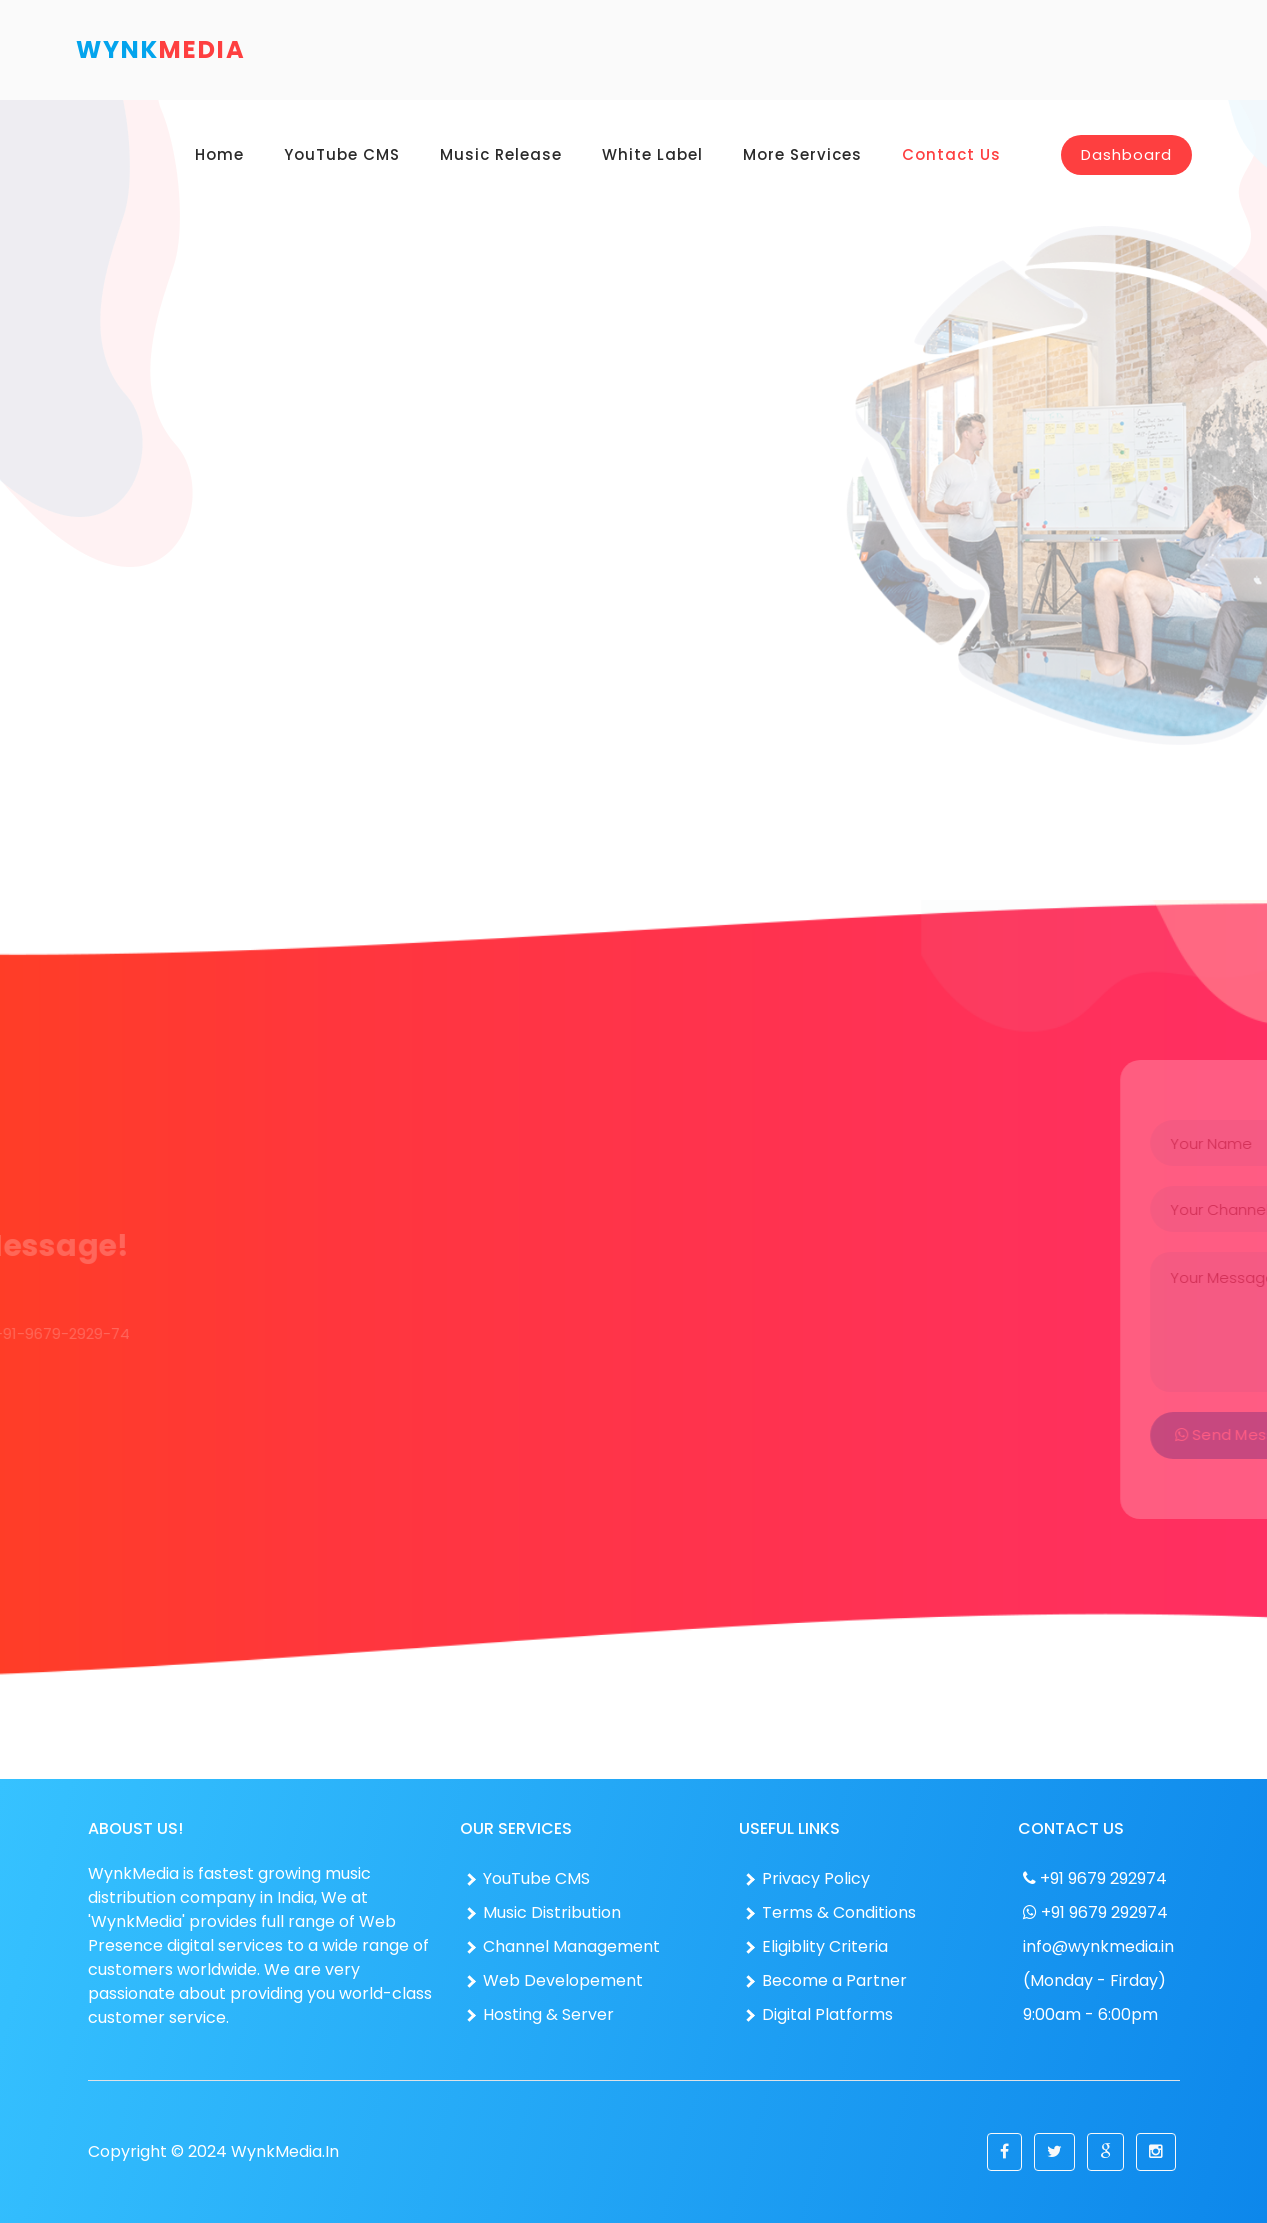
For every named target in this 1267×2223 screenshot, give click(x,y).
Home (219, 154)
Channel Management (562, 1946)
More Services (802, 154)
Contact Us (951, 154)
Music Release (501, 154)
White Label (652, 154)
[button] (1004, 2152)
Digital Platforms (818, 2014)
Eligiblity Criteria (816, 1946)
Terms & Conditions (830, 1912)
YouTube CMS (342, 154)
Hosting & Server (539, 2014)
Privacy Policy (807, 1878)
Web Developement (554, 1980)
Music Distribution (543, 1912)
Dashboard (1126, 154)
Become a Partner (825, 1980)
